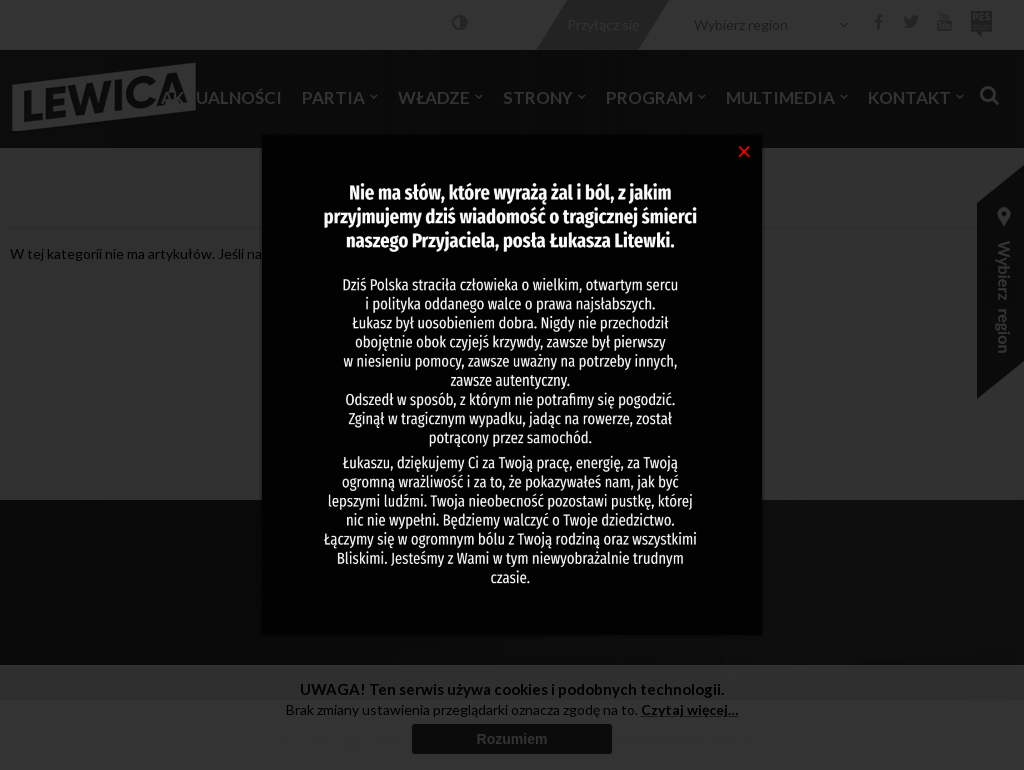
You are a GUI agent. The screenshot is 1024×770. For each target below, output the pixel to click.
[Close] (744, 150)
